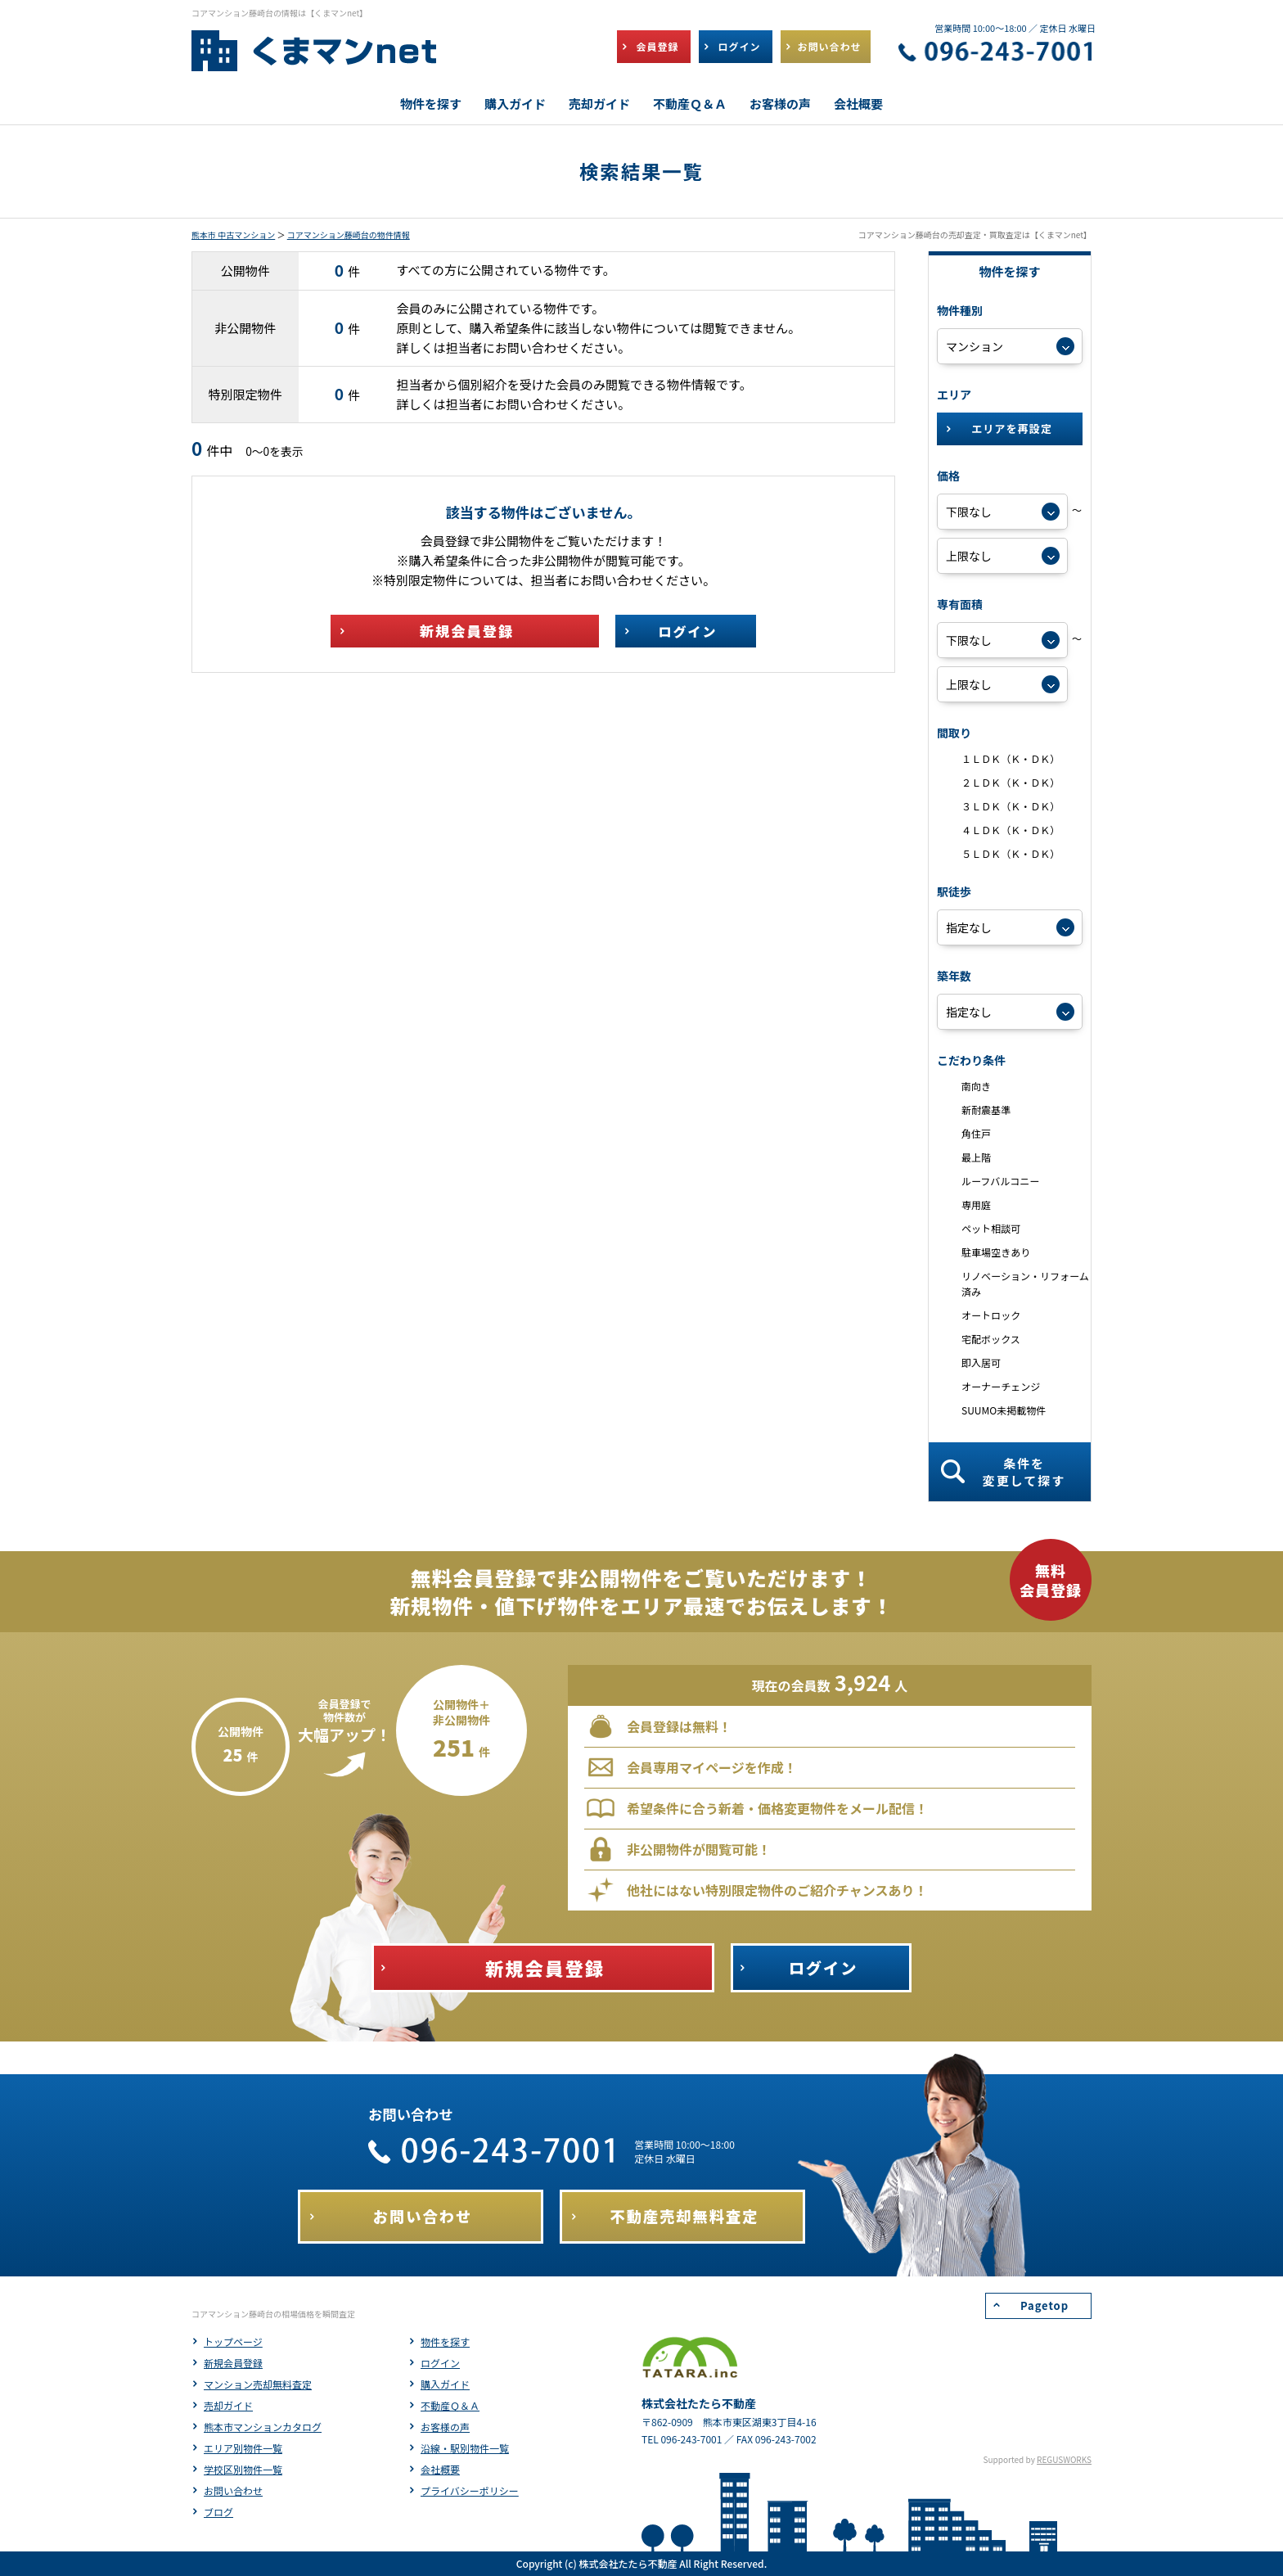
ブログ (218, 2512)
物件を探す (445, 2341)
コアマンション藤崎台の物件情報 (348, 234)
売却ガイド (228, 2405)
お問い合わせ (233, 2490)
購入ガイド (445, 2384)
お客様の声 (445, 2427)
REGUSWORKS (1064, 2459)
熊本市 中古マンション (233, 234)
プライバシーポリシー (470, 2490)
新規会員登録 (233, 2363)
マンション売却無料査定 (258, 2384)
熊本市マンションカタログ (263, 2427)
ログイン (440, 2363)
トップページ (233, 2341)
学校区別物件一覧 (243, 2469)
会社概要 (440, 2469)
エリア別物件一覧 (243, 2448)
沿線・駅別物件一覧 (465, 2448)
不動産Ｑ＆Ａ (450, 2405)
